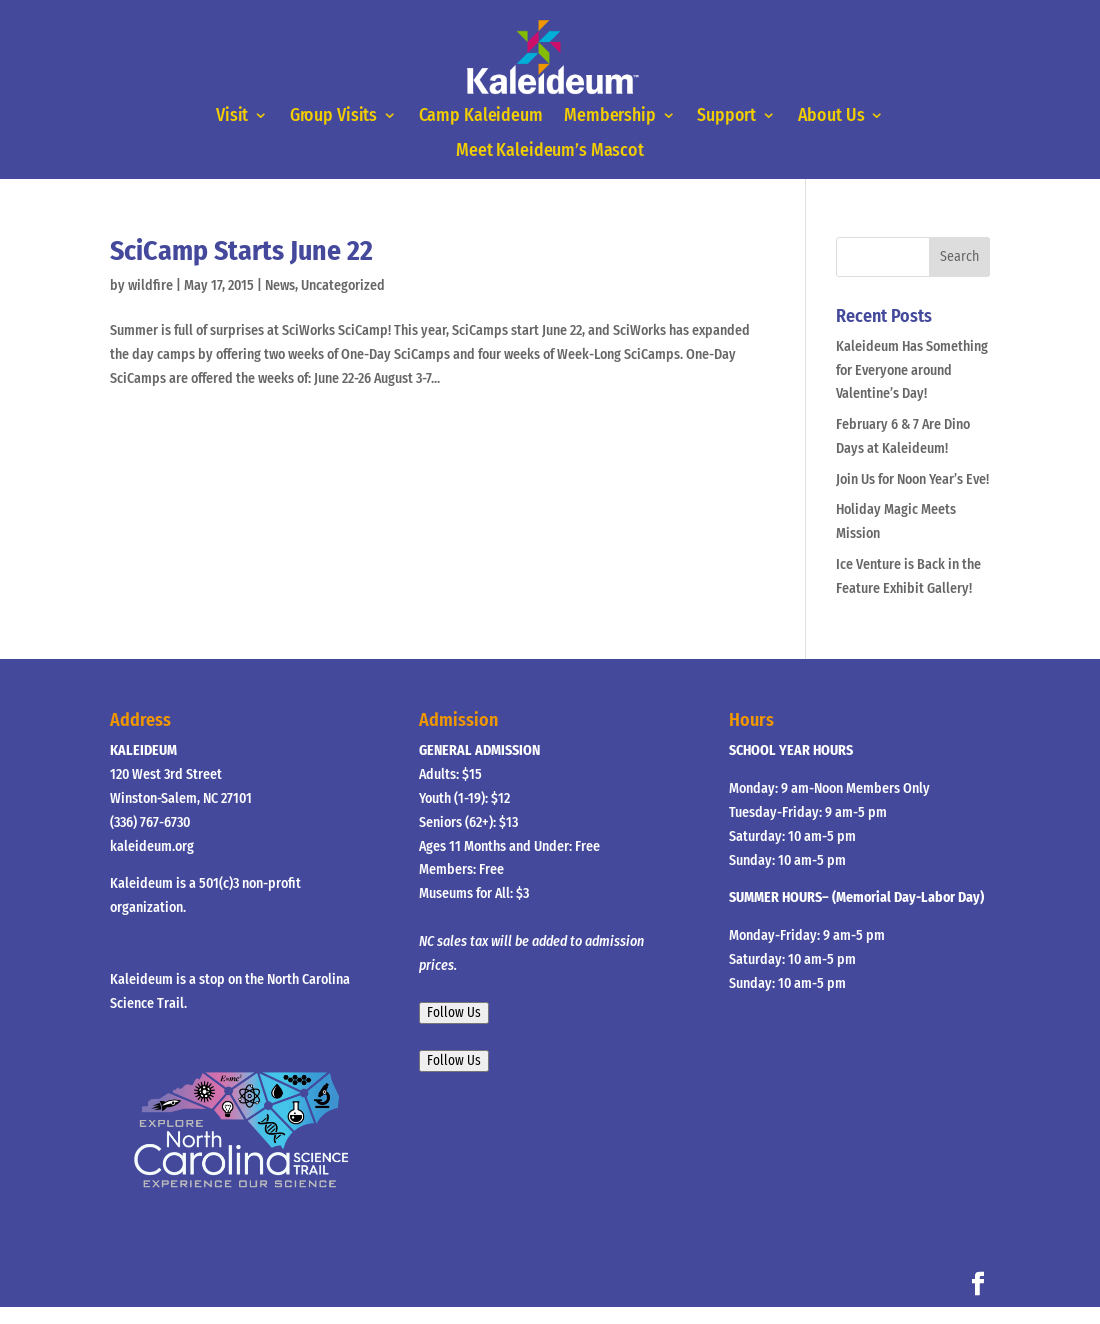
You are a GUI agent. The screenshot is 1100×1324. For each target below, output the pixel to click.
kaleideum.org (152, 846)
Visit (232, 116)
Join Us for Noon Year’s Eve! (912, 479)
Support (726, 116)
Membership (610, 116)
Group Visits (334, 116)
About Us (831, 116)
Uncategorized (343, 285)
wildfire (150, 285)
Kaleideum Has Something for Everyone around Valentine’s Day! (912, 370)
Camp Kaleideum (481, 116)
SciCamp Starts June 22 (241, 250)
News (280, 285)
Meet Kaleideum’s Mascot (550, 151)
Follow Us (454, 1013)
